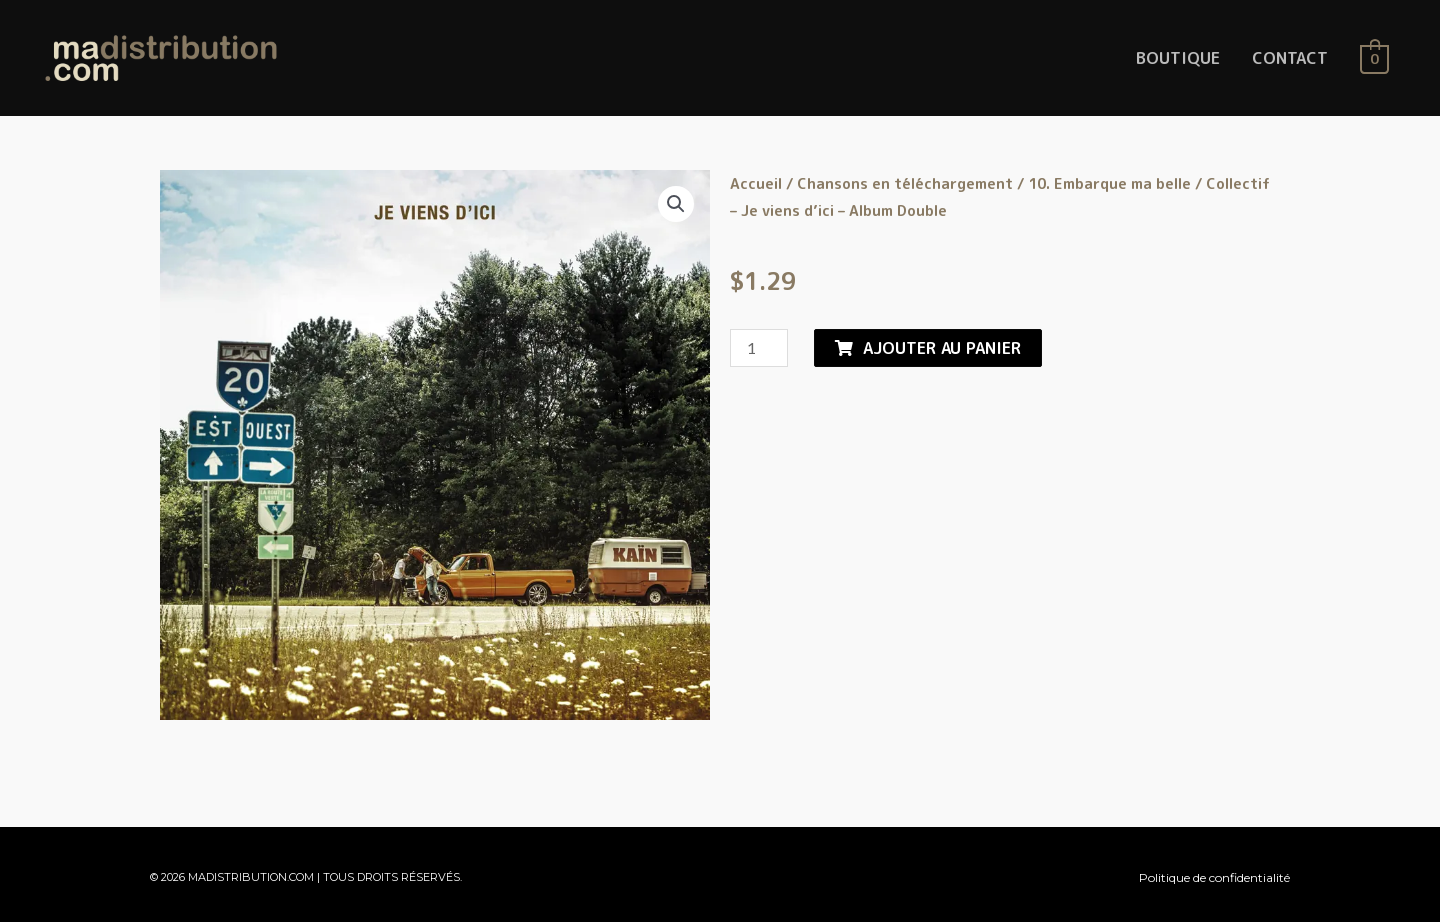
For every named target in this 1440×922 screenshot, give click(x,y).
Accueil (756, 183)
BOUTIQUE (1178, 58)
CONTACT (1290, 58)
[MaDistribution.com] (161, 57)
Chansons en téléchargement (905, 183)
